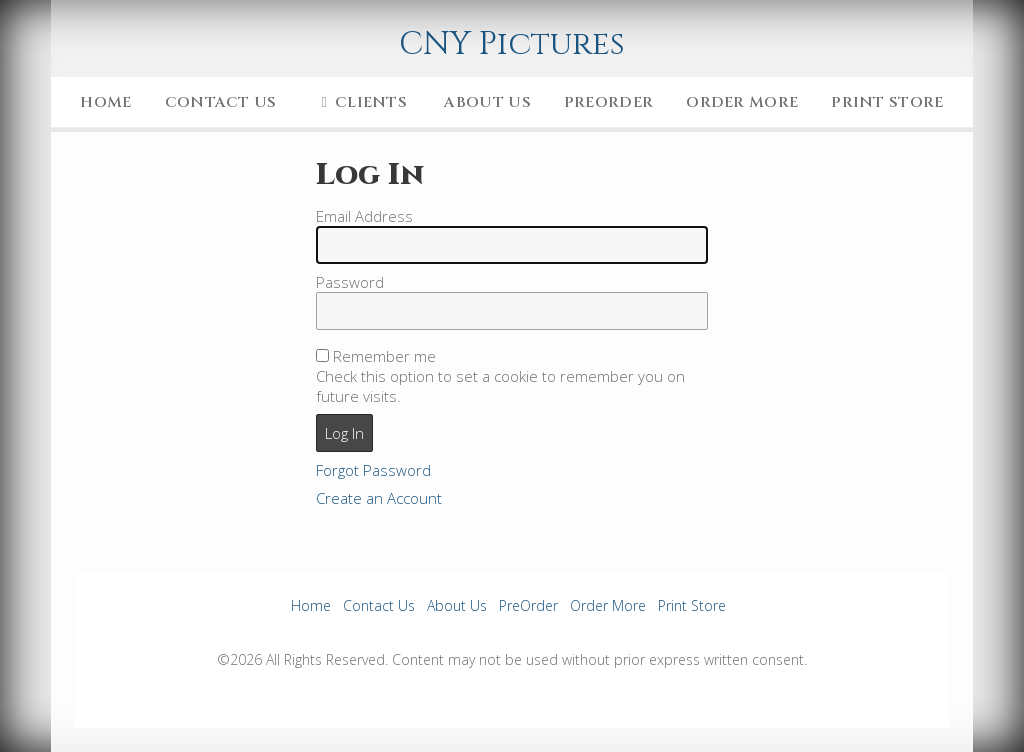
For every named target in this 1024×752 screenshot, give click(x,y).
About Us (487, 102)
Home (105, 102)
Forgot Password (373, 470)
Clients (360, 102)
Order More (742, 102)
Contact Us (221, 102)
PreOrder (608, 102)
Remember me (384, 356)
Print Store (887, 102)
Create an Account (379, 498)
